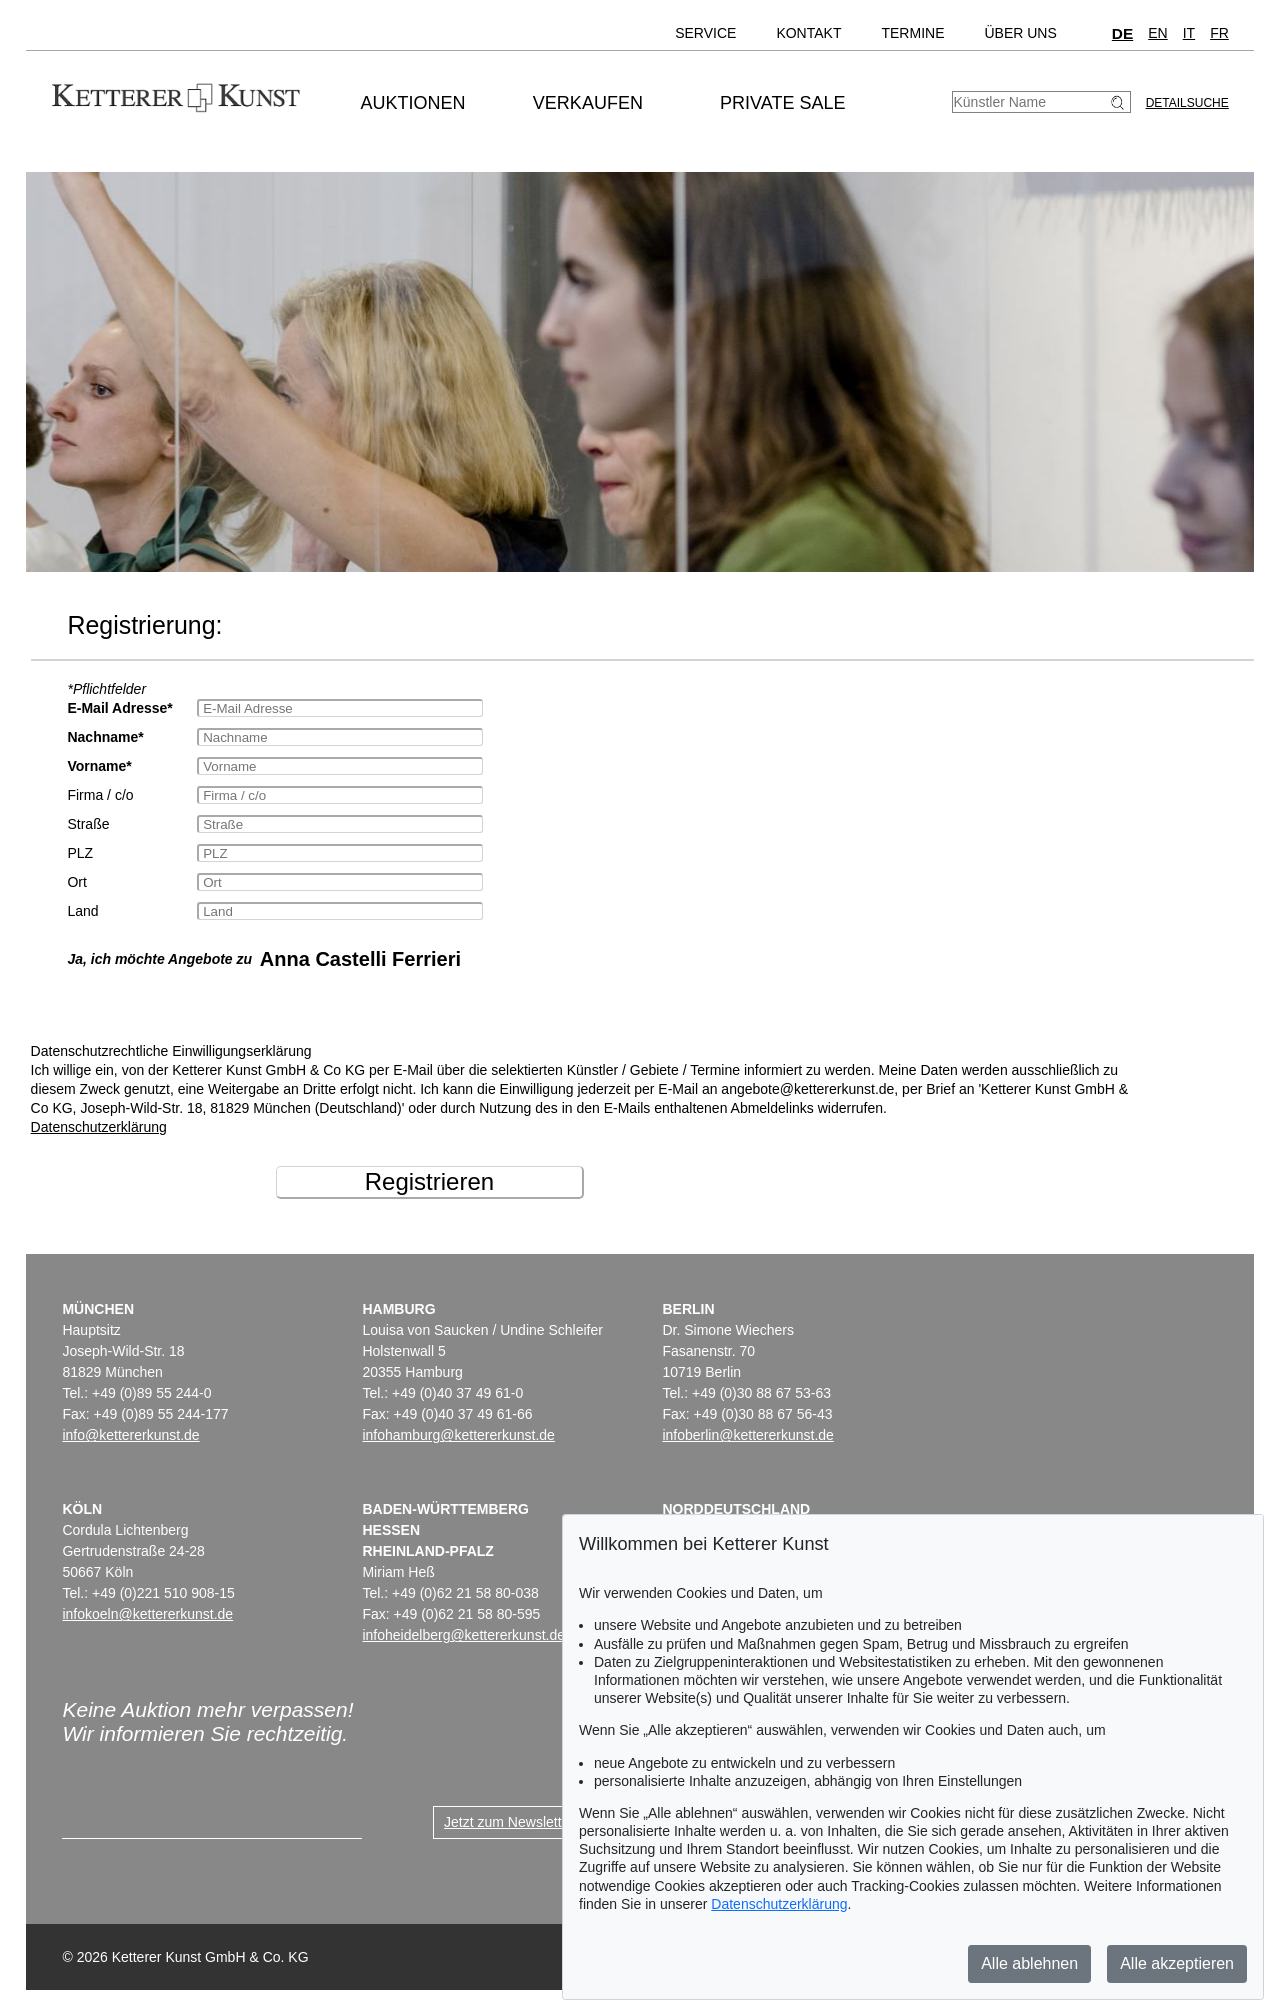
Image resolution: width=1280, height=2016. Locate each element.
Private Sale (782, 103)
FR (1219, 33)
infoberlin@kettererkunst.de (747, 1435)
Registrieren (429, 1181)
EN (1157, 33)
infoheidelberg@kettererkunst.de (463, 1635)
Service (705, 33)
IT (1189, 33)
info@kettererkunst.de (130, 1435)
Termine (912, 33)
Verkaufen (588, 103)
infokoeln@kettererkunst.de (147, 1614)
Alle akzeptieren (1177, 1963)
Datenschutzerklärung (99, 1127)
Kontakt (808, 33)
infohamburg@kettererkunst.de (458, 1435)
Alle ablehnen (1029, 1963)
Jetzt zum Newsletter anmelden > (547, 1822)
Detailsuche (1187, 103)
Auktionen (413, 103)
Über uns (1020, 33)
